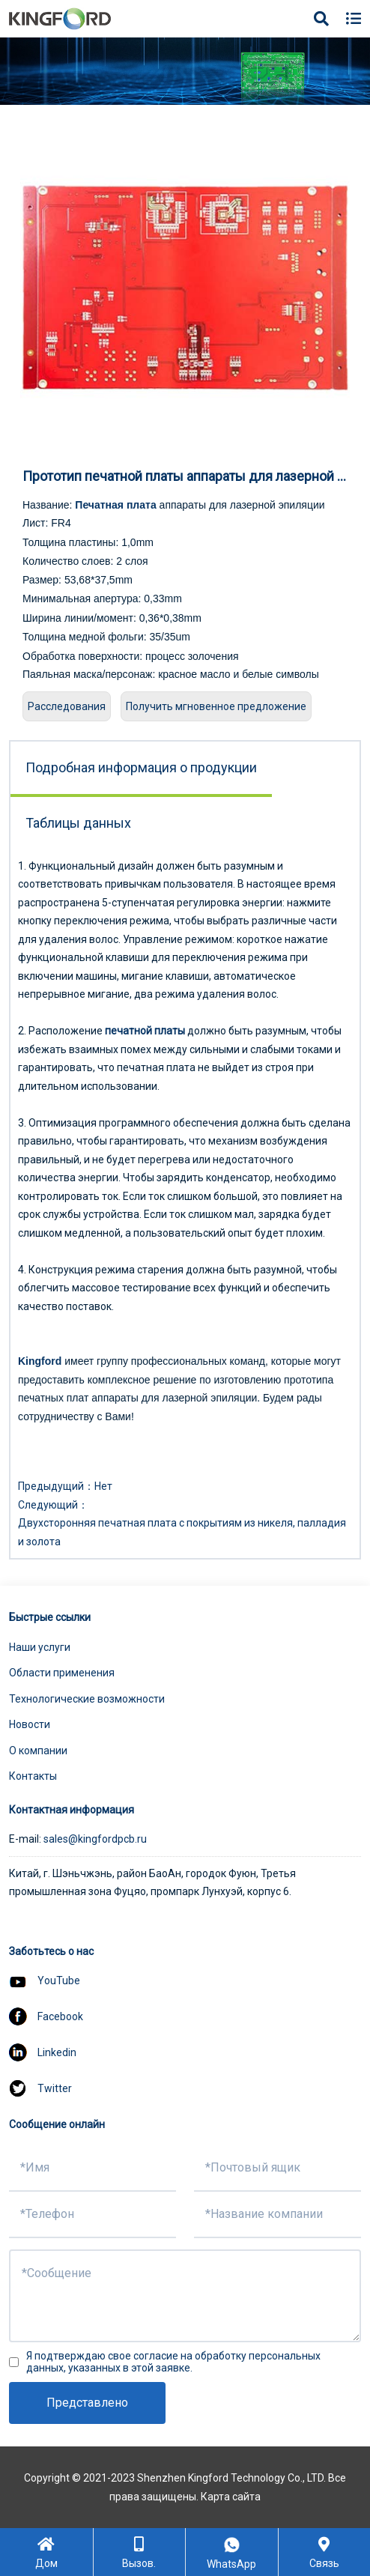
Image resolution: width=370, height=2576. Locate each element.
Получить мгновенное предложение (216, 706)
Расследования (67, 706)
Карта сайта (231, 2497)
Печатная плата (115, 505)
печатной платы (145, 1031)
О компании (38, 1751)
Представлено (87, 2402)
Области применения (62, 1673)
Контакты (33, 1776)
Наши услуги (39, 1647)
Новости (29, 1724)
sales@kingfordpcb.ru (95, 1839)
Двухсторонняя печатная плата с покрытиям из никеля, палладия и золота (182, 1532)
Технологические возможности (87, 1699)
